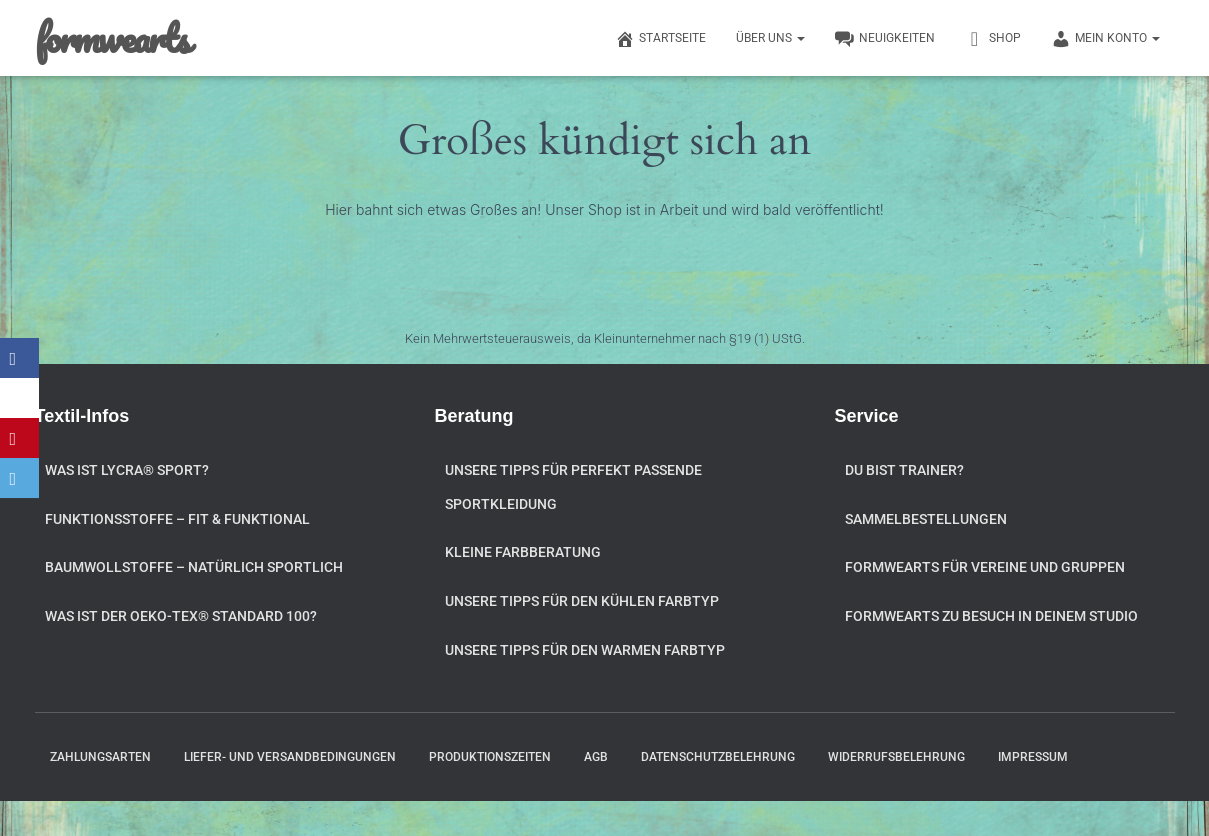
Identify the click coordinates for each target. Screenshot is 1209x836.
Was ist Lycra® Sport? (127, 470)
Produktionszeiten (490, 757)
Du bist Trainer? (904, 470)
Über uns (770, 38)
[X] (20, 398)
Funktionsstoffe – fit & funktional (177, 519)
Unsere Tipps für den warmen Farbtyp (585, 650)
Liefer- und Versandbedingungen (290, 757)
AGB (596, 757)
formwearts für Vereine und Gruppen (985, 567)
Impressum (1033, 757)
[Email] (20, 478)
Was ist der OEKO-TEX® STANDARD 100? (181, 616)
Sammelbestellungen (926, 519)
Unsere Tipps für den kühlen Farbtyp (582, 601)
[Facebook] (20, 358)
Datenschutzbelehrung (718, 757)
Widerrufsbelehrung (896, 757)
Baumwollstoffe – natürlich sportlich (194, 567)
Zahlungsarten (100, 757)
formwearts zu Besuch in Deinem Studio (991, 616)
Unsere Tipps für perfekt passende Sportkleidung (573, 487)
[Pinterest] (20, 438)
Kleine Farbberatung (523, 552)
